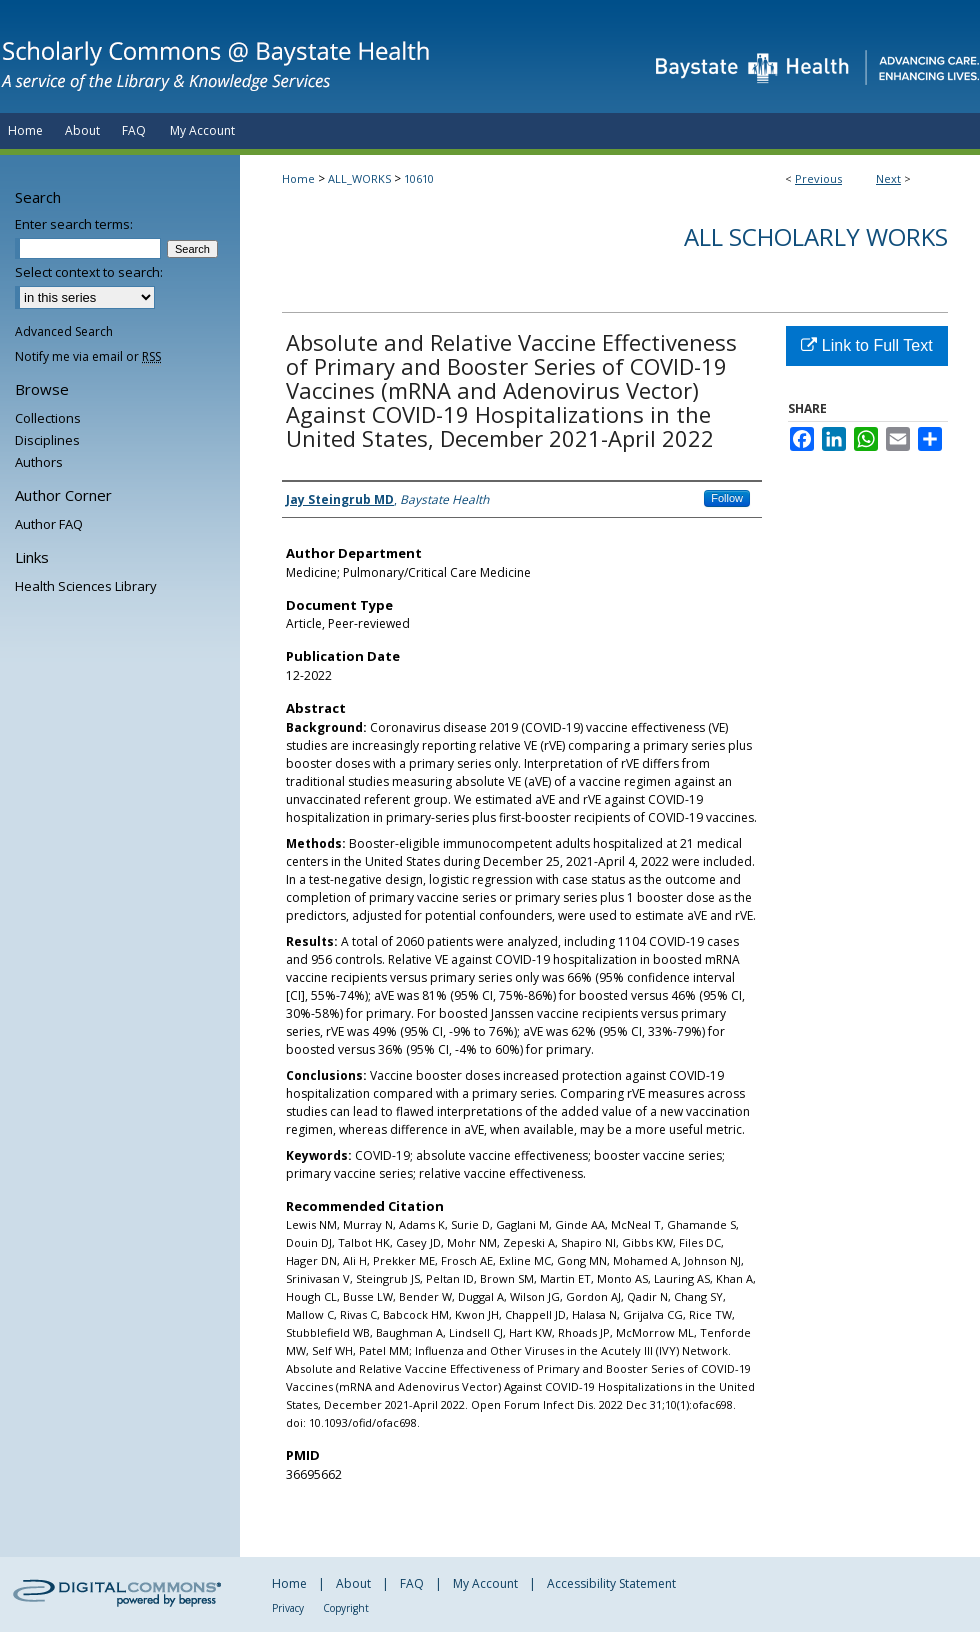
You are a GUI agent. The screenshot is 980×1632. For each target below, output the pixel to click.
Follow (727, 498)
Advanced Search (64, 331)
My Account (485, 1583)
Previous (818, 178)
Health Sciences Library (86, 586)
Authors (39, 462)
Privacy (288, 1608)
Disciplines (47, 440)
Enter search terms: (74, 224)
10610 (419, 178)
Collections (48, 418)
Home (298, 178)
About (353, 1583)
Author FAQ (49, 524)
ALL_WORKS (359, 178)
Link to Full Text (866, 345)
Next (888, 178)
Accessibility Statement (611, 1583)
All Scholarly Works (816, 236)
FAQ (412, 1583)
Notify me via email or (88, 356)
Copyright (346, 1608)
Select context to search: (89, 272)
